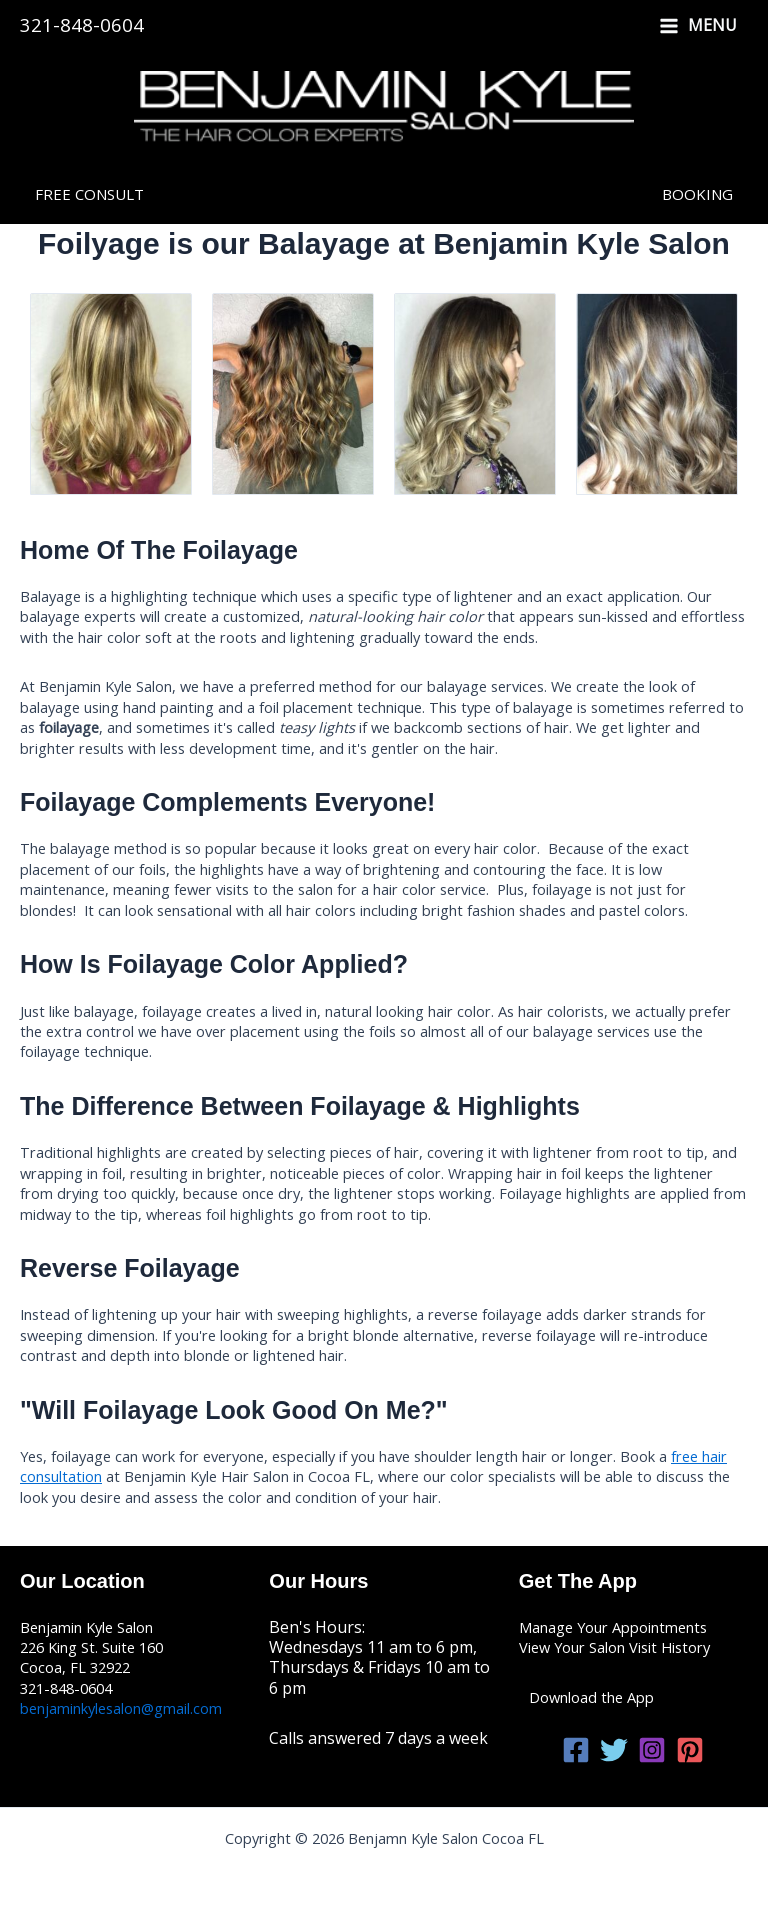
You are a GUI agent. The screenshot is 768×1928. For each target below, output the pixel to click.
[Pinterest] (690, 1750)
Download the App (591, 1697)
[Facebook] (576, 1750)
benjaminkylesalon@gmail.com (121, 1708)
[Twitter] (614, 1750)
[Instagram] (652, 1750)
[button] (89, 194)
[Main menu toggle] (698, 26)
